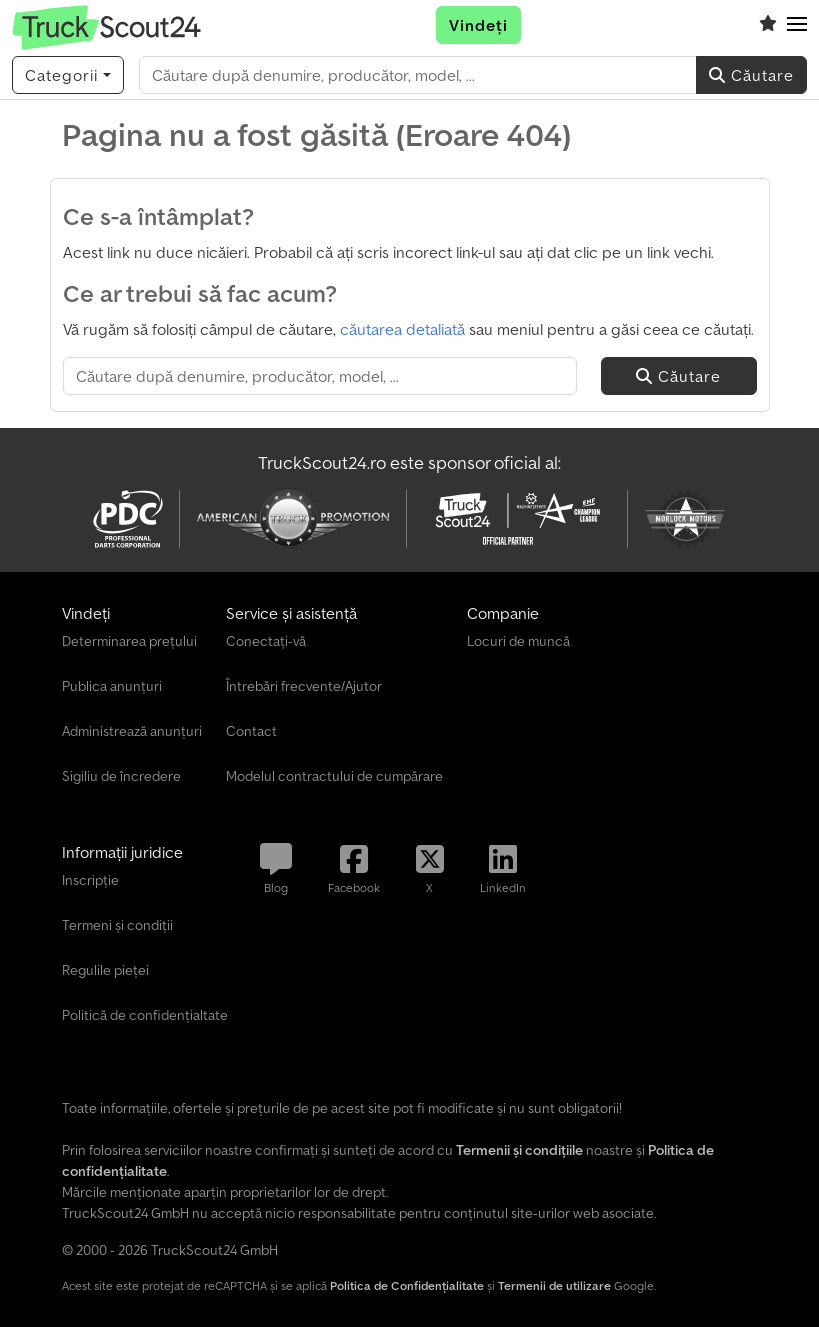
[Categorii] (68, 75)
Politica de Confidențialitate (407, 1285)
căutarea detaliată (402, 329)
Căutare (751, 75)
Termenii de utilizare (554, 1285)
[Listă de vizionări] (768, 25)
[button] (797, 25)
